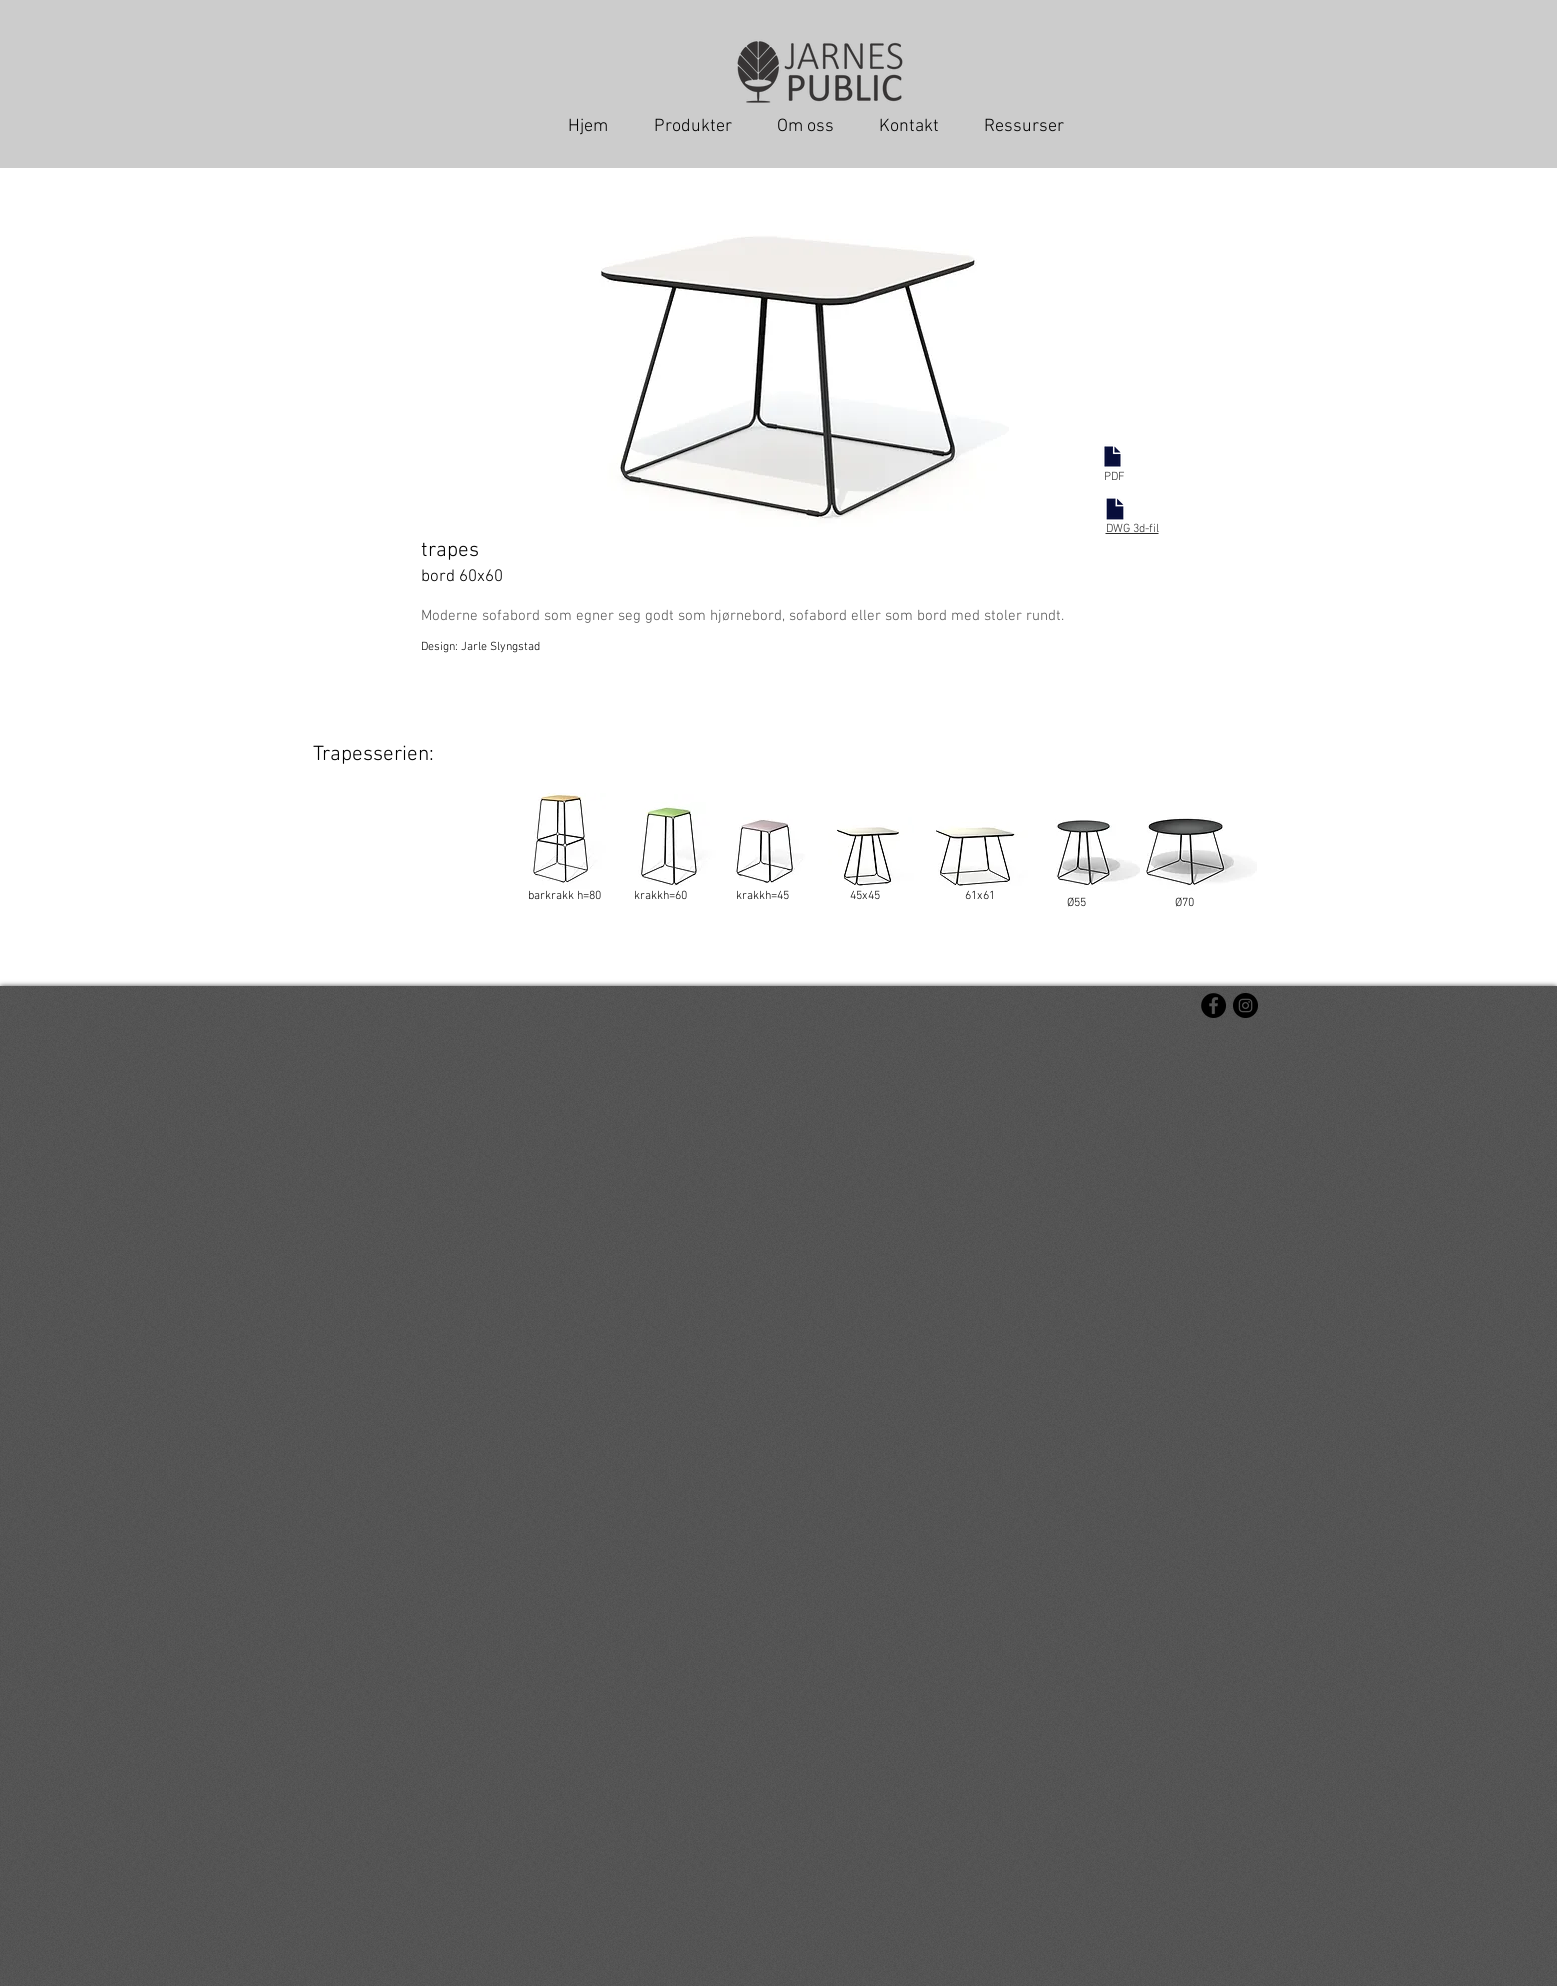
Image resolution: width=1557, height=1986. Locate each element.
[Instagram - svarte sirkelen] (1245, 1005)
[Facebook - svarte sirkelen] (1213, 1005)
